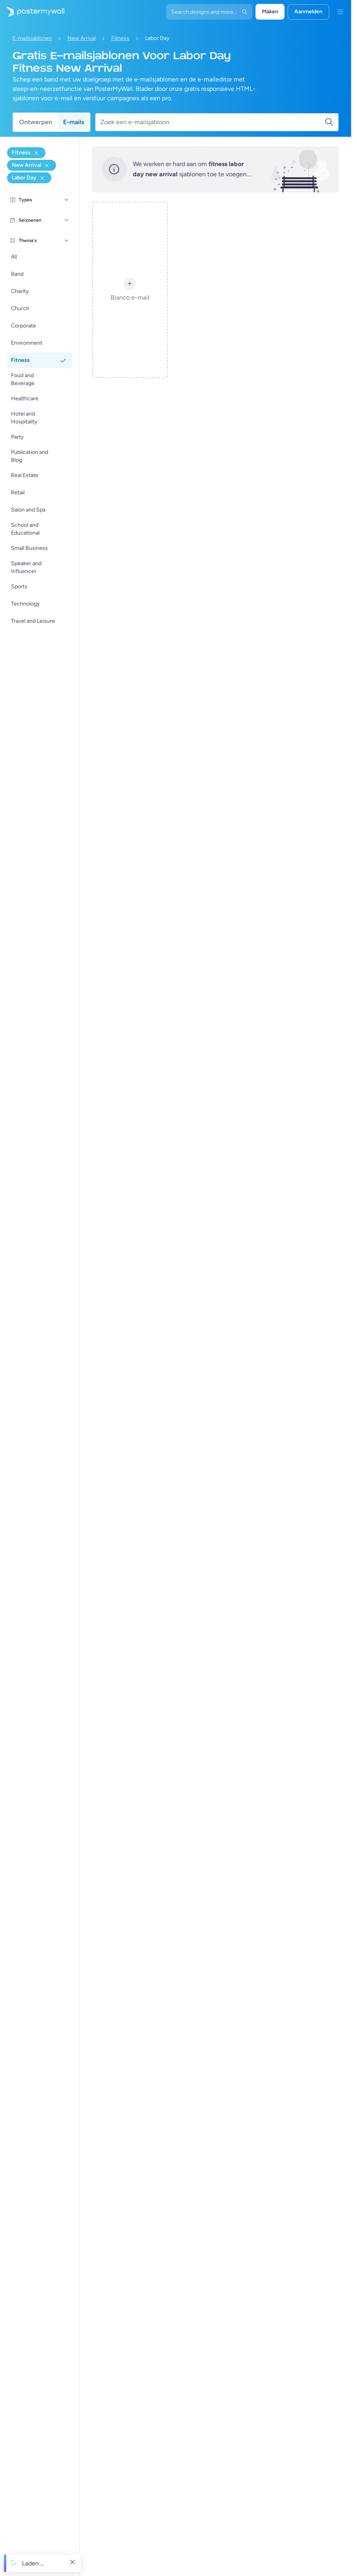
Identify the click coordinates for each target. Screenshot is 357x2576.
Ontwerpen (35, 122)
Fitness (120, 38)
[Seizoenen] (66, 220)
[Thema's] (66, 240)
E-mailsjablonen (32, 38)
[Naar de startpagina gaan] (32, 12)
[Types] (66, 200)
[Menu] (340, 12)
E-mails (73, 122)
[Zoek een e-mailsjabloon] (212, 122)
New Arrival (81, 38)
